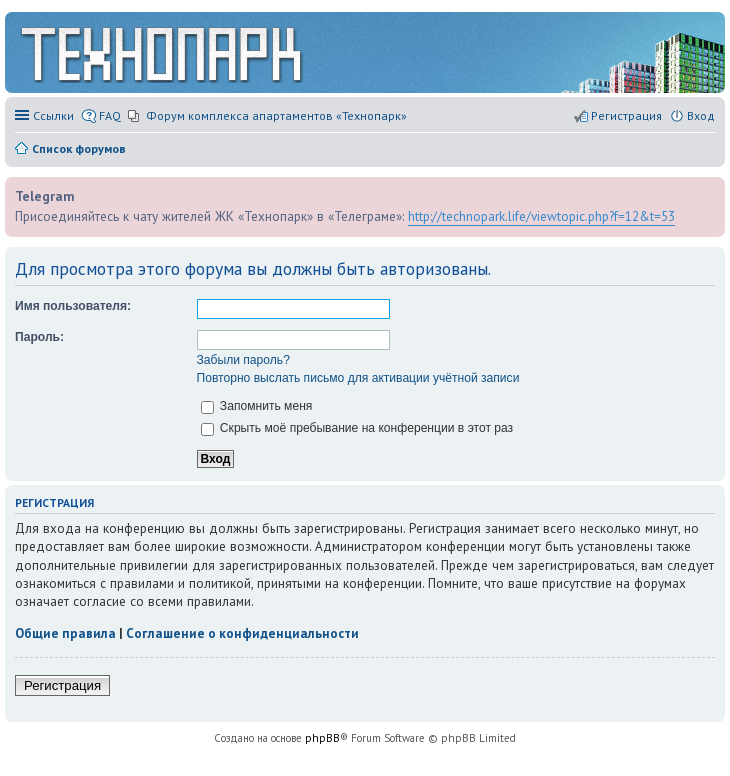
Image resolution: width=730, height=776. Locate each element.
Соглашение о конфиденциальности (242, 633)
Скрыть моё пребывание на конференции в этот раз (357, 428)
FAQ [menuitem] (110, 115)
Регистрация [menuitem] (626, 115)
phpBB (322, 738)
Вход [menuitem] (701, 115)
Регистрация (62, 685)
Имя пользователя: (73, 306)
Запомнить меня (257, 406)
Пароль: (39, 337)
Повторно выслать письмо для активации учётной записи (358, 378)
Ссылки (53, 115)
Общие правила (65, 633)
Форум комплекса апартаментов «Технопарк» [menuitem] (276, 115)
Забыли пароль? (243, 360)
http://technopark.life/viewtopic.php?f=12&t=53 (541, 216)
